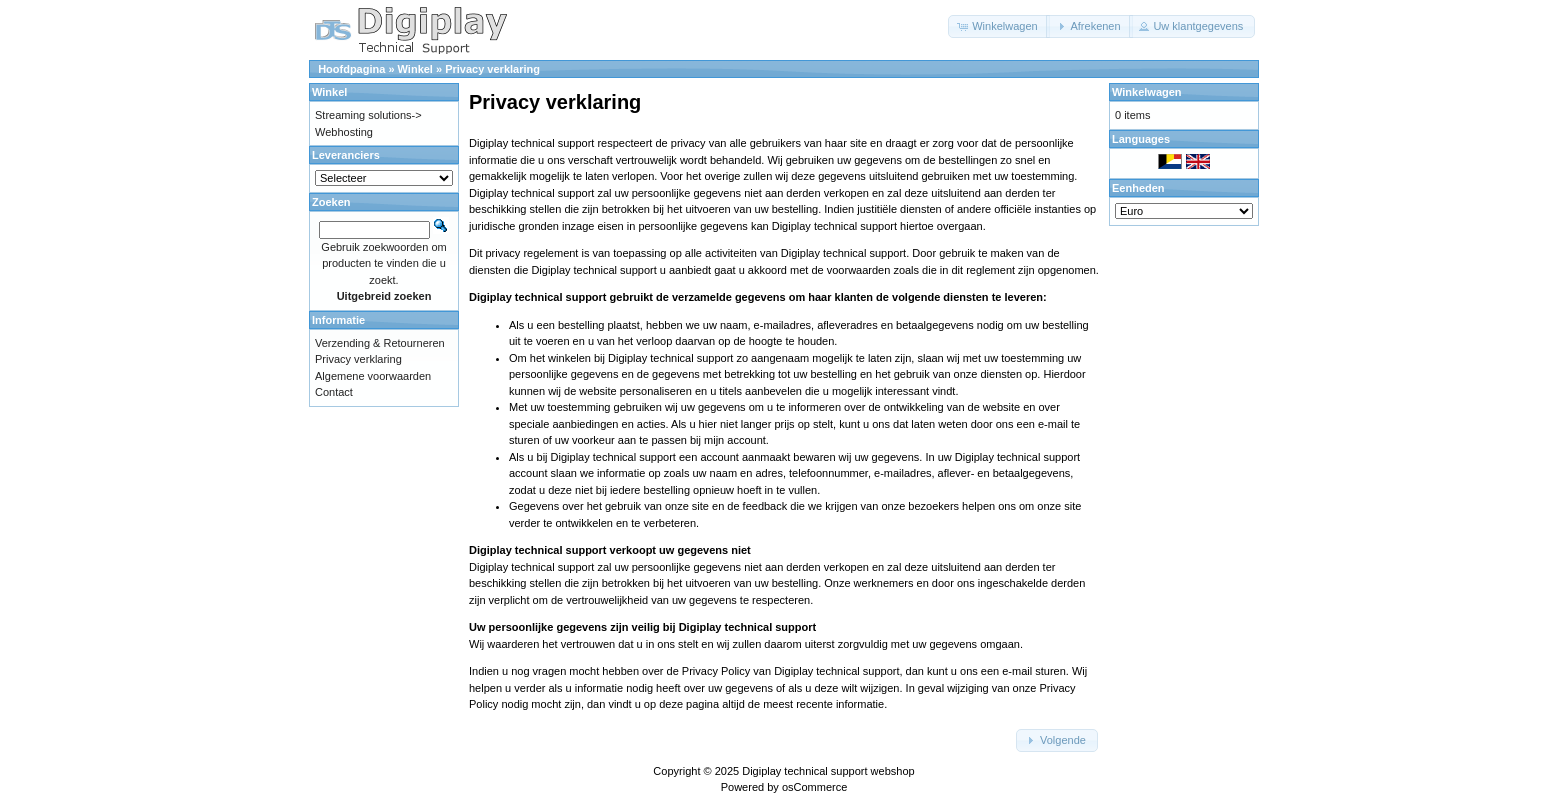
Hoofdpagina (351, 69)
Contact (334, 392)
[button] (999, 26)
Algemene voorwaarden (373, 376)
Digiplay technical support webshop (828, 771)
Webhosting (344, 132)
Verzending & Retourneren (380, 343)
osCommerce (814, 787)
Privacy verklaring (492, 69)
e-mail (1053, 424)
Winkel (415, 69)
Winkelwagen (1147, 92)
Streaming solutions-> (368, 115)
